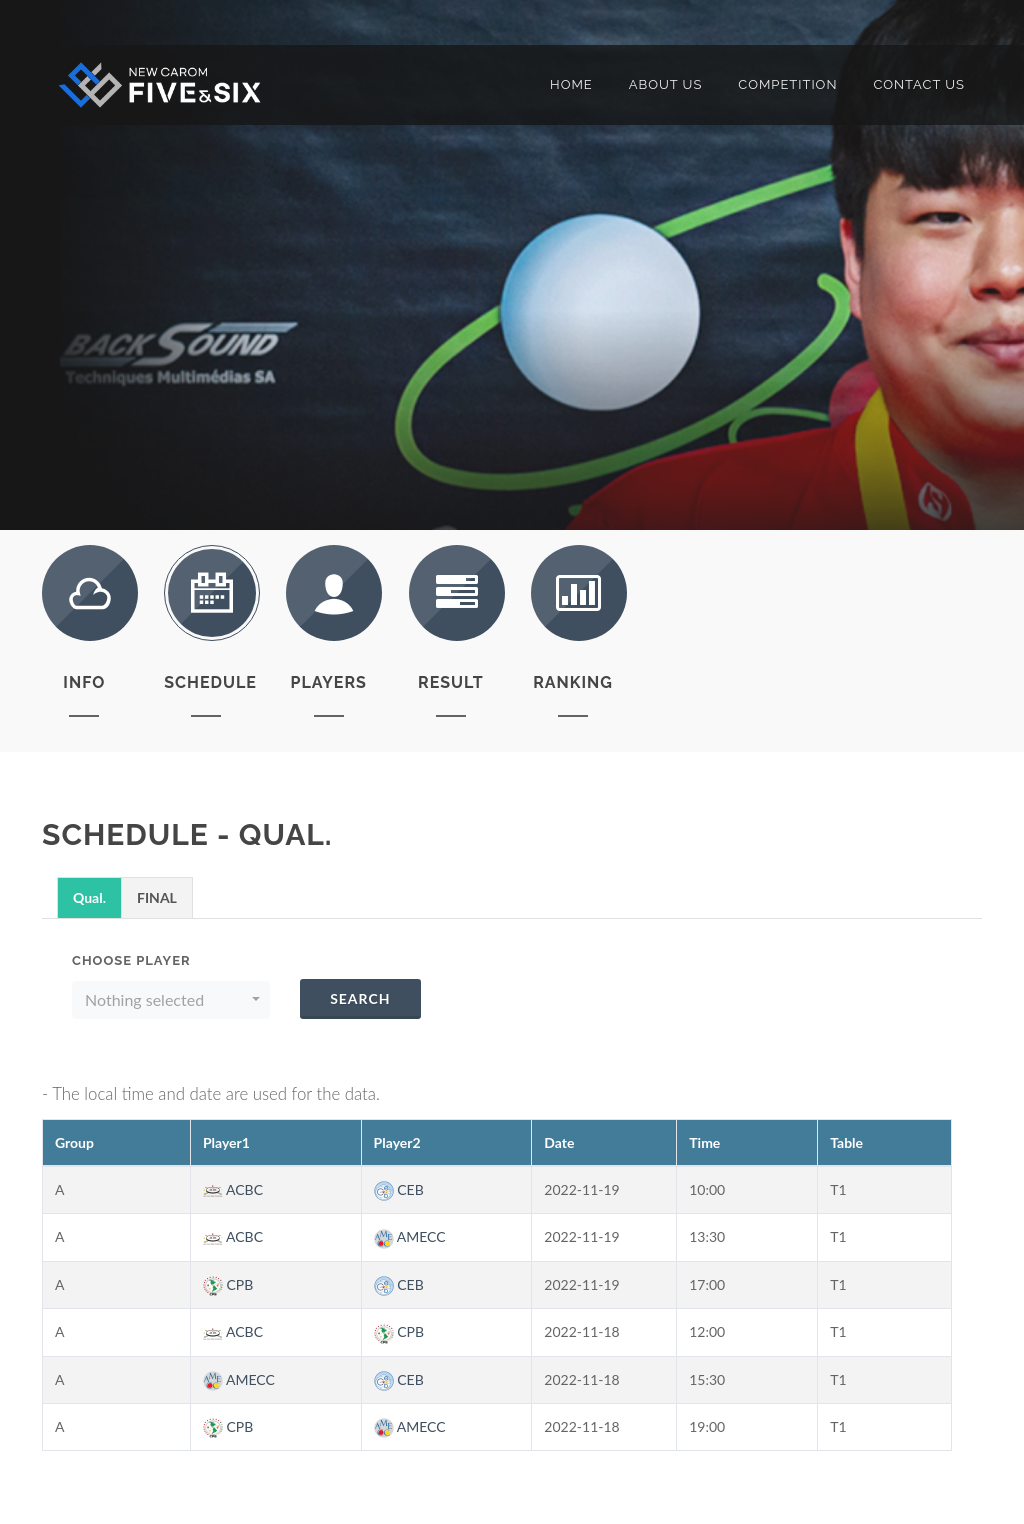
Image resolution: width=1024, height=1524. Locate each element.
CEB (399, 1189)
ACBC (233, 1189)
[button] (171, 1000)
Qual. (89, 897)
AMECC (410, 1236)
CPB (228, 1284)
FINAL (157, 897)
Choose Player (131, 960)
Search (360, 998)
